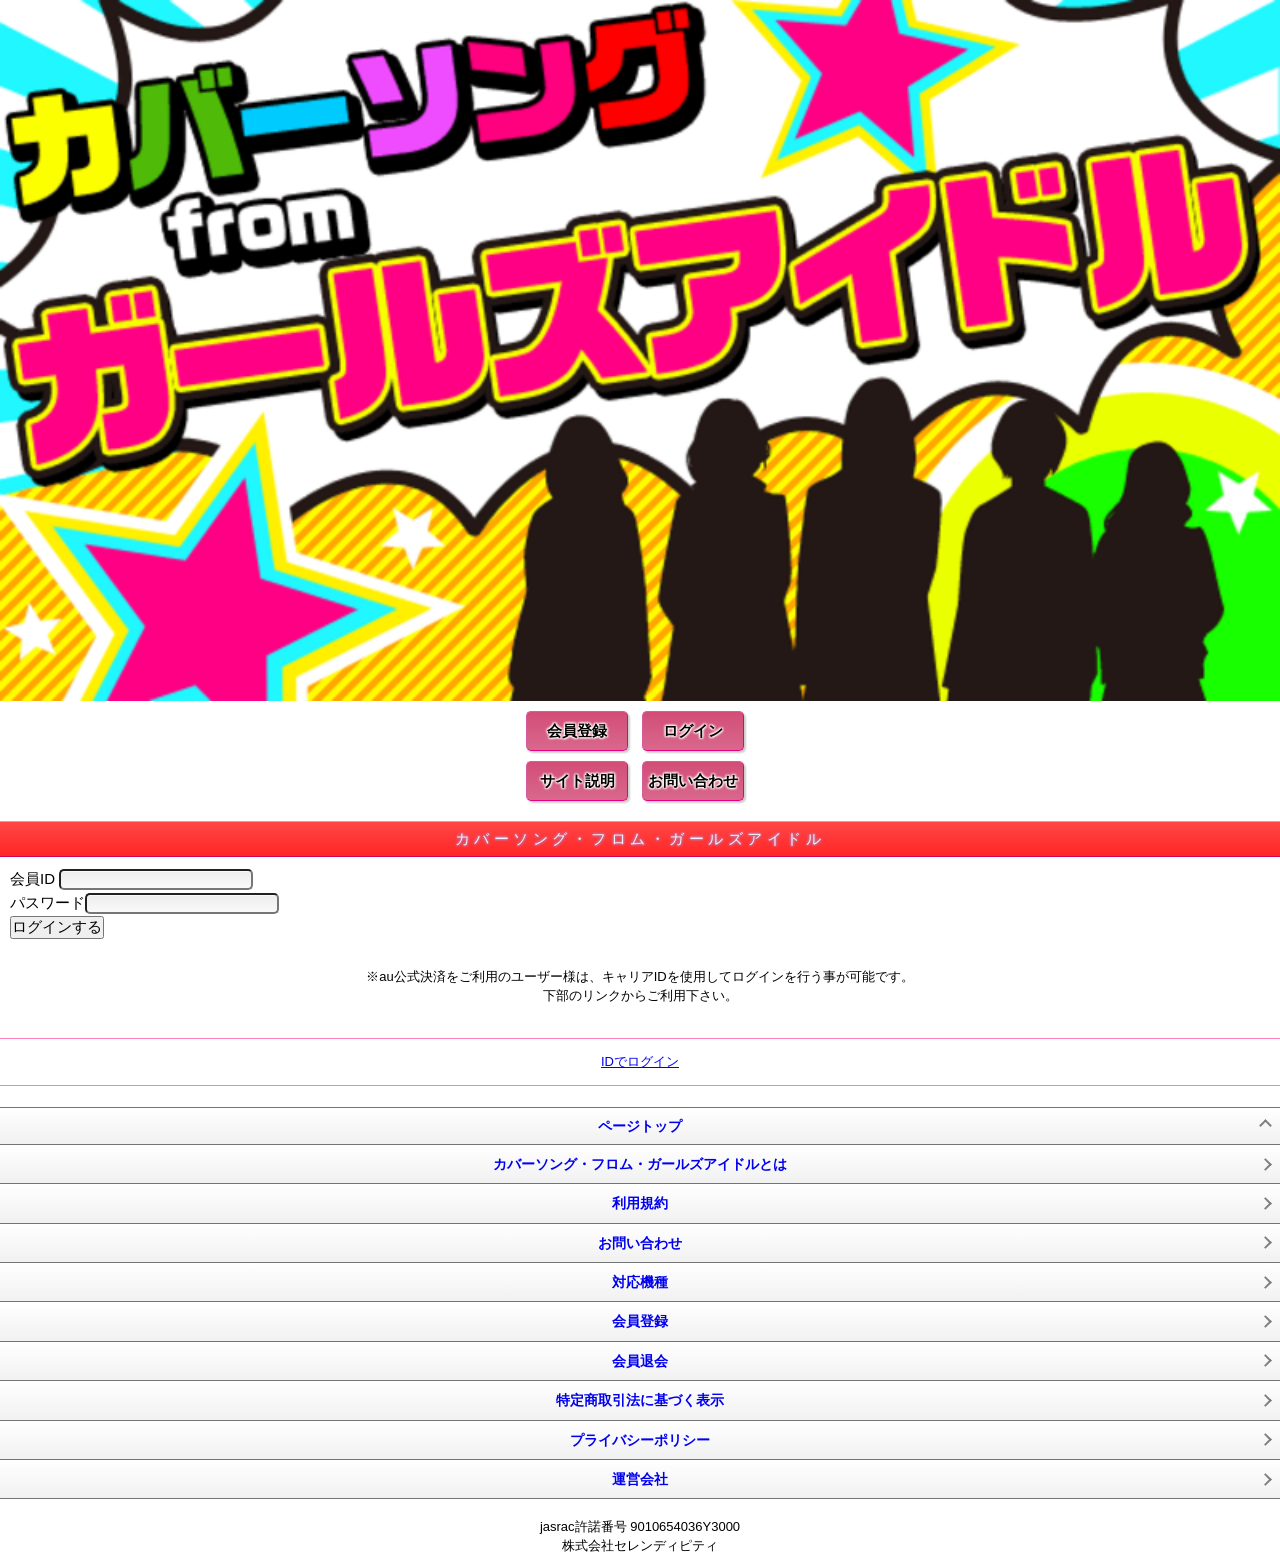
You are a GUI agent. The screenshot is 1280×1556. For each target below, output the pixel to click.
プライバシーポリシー (640, 1440)
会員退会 (640, 1361)
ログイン (693, 730)
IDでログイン (640, 1061)
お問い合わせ (693, 780)
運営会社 (640, 1479)
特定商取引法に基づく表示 (640, 1400)
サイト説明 (577, 780)
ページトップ (640, 1126)
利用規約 (640, 1203)
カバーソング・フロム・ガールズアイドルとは (640, 1164)
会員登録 (577, 730)
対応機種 (640, 1282)
